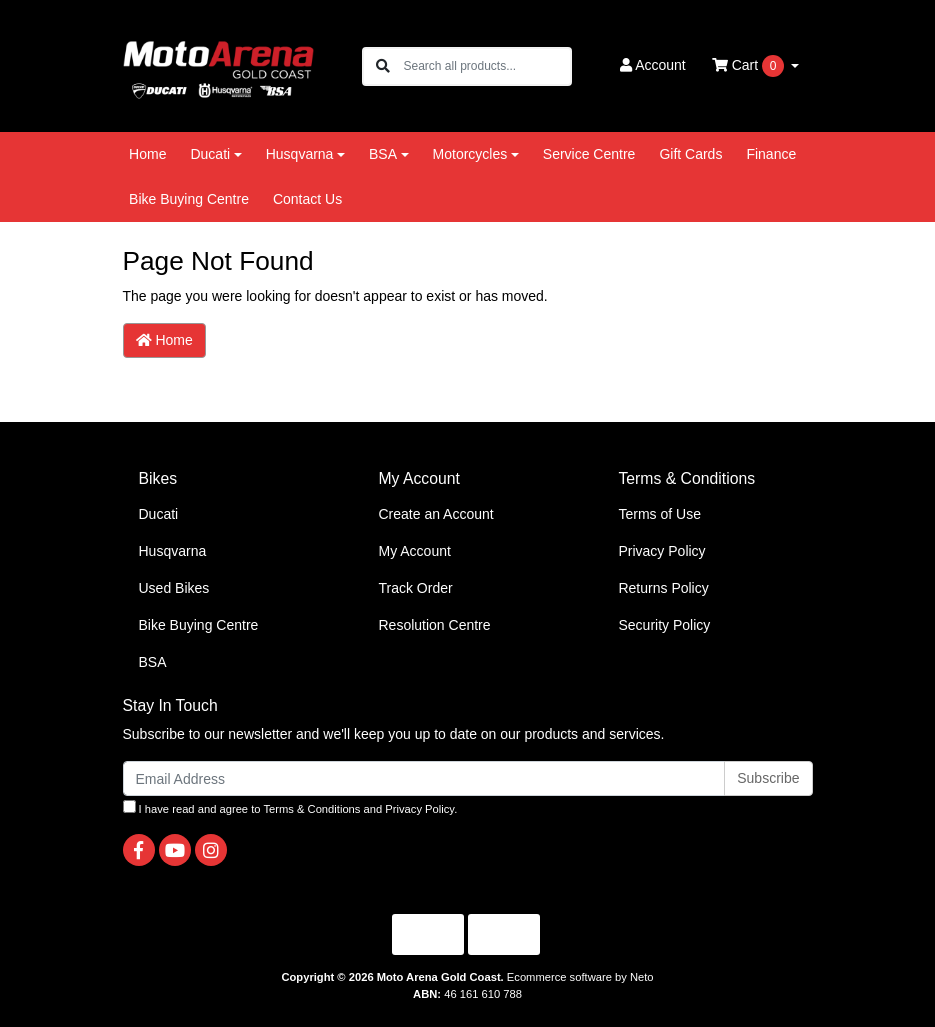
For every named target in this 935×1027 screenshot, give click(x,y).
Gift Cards (690, 154)
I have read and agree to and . (290, 807)
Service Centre (589, 154)
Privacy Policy (661, 551)
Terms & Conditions (311, 809)
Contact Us (307, 199)
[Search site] (383, 66)
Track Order (415, 588)
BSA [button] (383, 154)
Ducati (159, 514)
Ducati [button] (210, 154)
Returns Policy (663, 588)
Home (147, 154)
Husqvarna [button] (300, 154)
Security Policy (664, 625)
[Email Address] (424, 778)
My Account (414, 551)
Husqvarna (173, 551)
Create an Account (435, 514)
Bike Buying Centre (189, 199)
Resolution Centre (434, 625)
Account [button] (653, 65)
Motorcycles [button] (470, 154)
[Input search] (486, 66)
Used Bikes (174, 588)
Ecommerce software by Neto (580, 977)
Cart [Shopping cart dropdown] (750, 66)
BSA (153, 662)
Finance (771, 154)
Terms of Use (659, 514)
